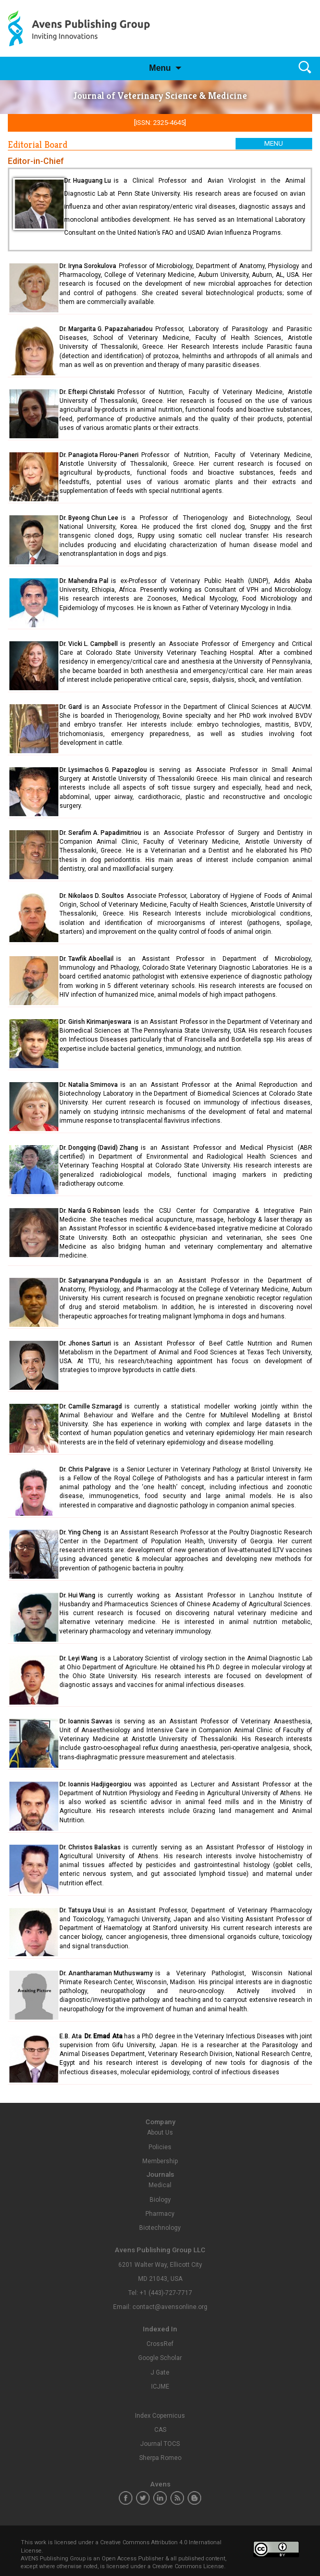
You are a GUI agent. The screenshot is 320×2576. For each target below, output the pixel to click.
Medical (160, 2185)
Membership (160, 2161)
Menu (160, 68)
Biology (160, 2199)
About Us (160, 2132)
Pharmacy (160, 2213)
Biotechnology (160, 2227)
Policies (160, 2147)
